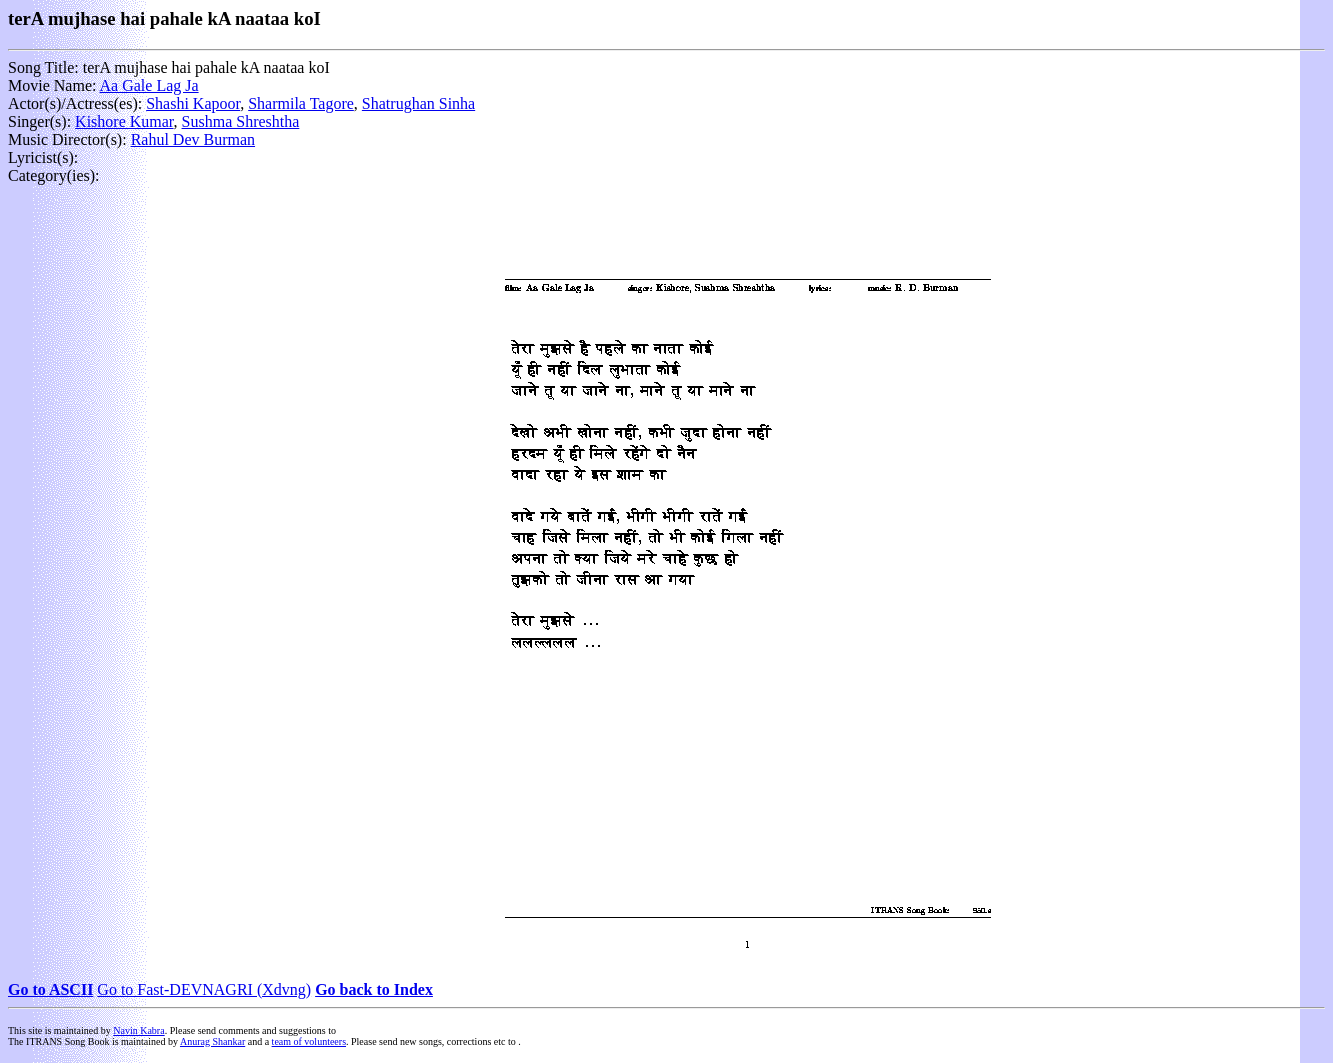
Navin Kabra (138, 1030)
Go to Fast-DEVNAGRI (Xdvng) (204, 989)
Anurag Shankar (212, 1041)
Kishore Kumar (124, 121)
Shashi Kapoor (193, 103)
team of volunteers (309, 1041)
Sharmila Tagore (301, 103)
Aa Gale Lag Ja (149, 85)
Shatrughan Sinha (418, 103)
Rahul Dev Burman (193, 139)
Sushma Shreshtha (241, 121)
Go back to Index (374, 989)
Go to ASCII (50, 989)
